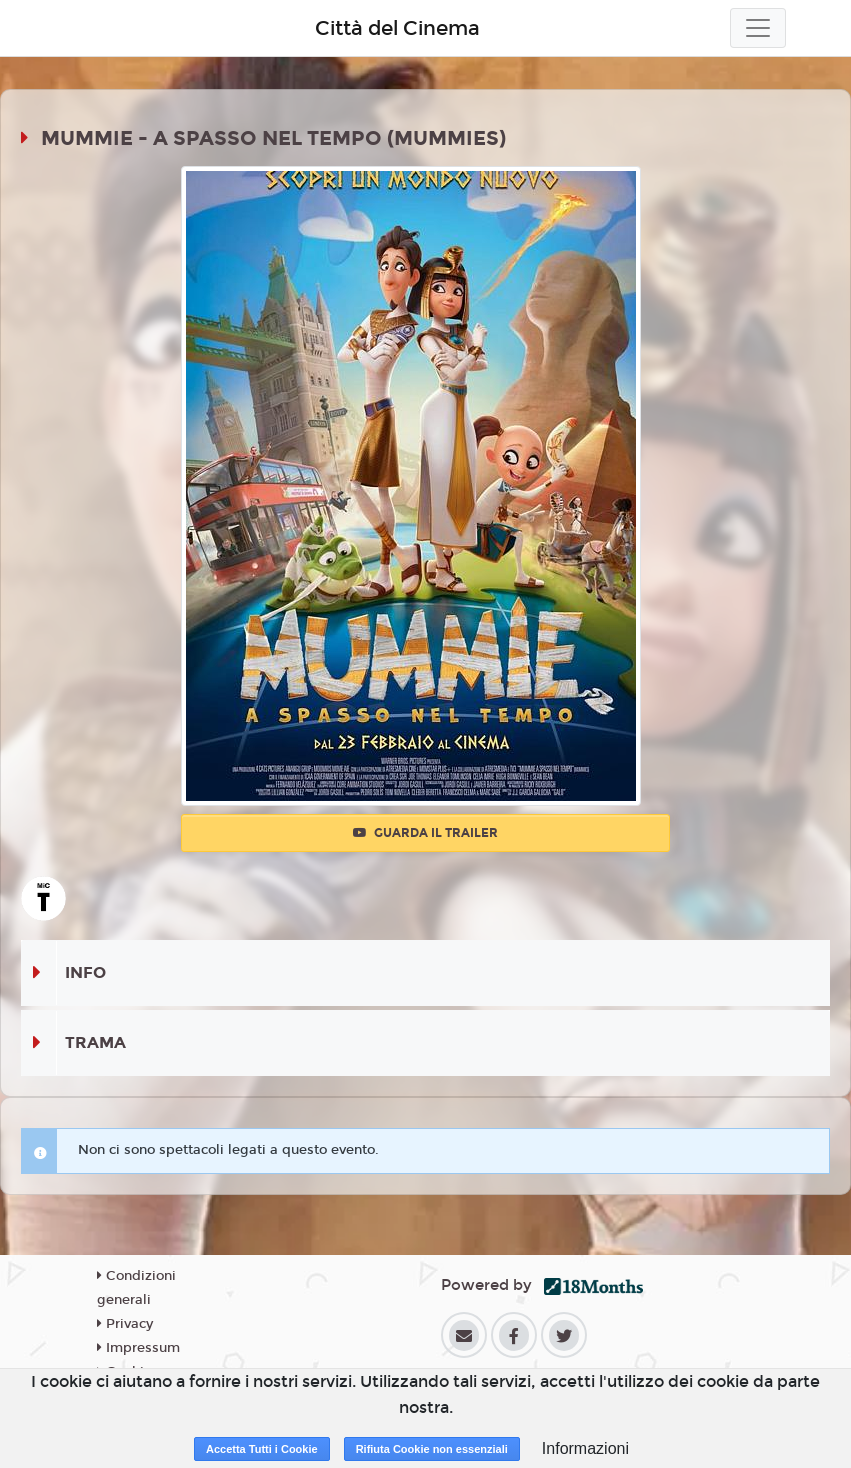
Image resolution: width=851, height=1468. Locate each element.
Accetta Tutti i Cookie (262, 1449)
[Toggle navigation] (758, 28)
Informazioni (585, 1448)
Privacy (125, 1324)
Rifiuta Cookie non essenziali (432, 1449)
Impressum (138, 1348)
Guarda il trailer (425, 833)
